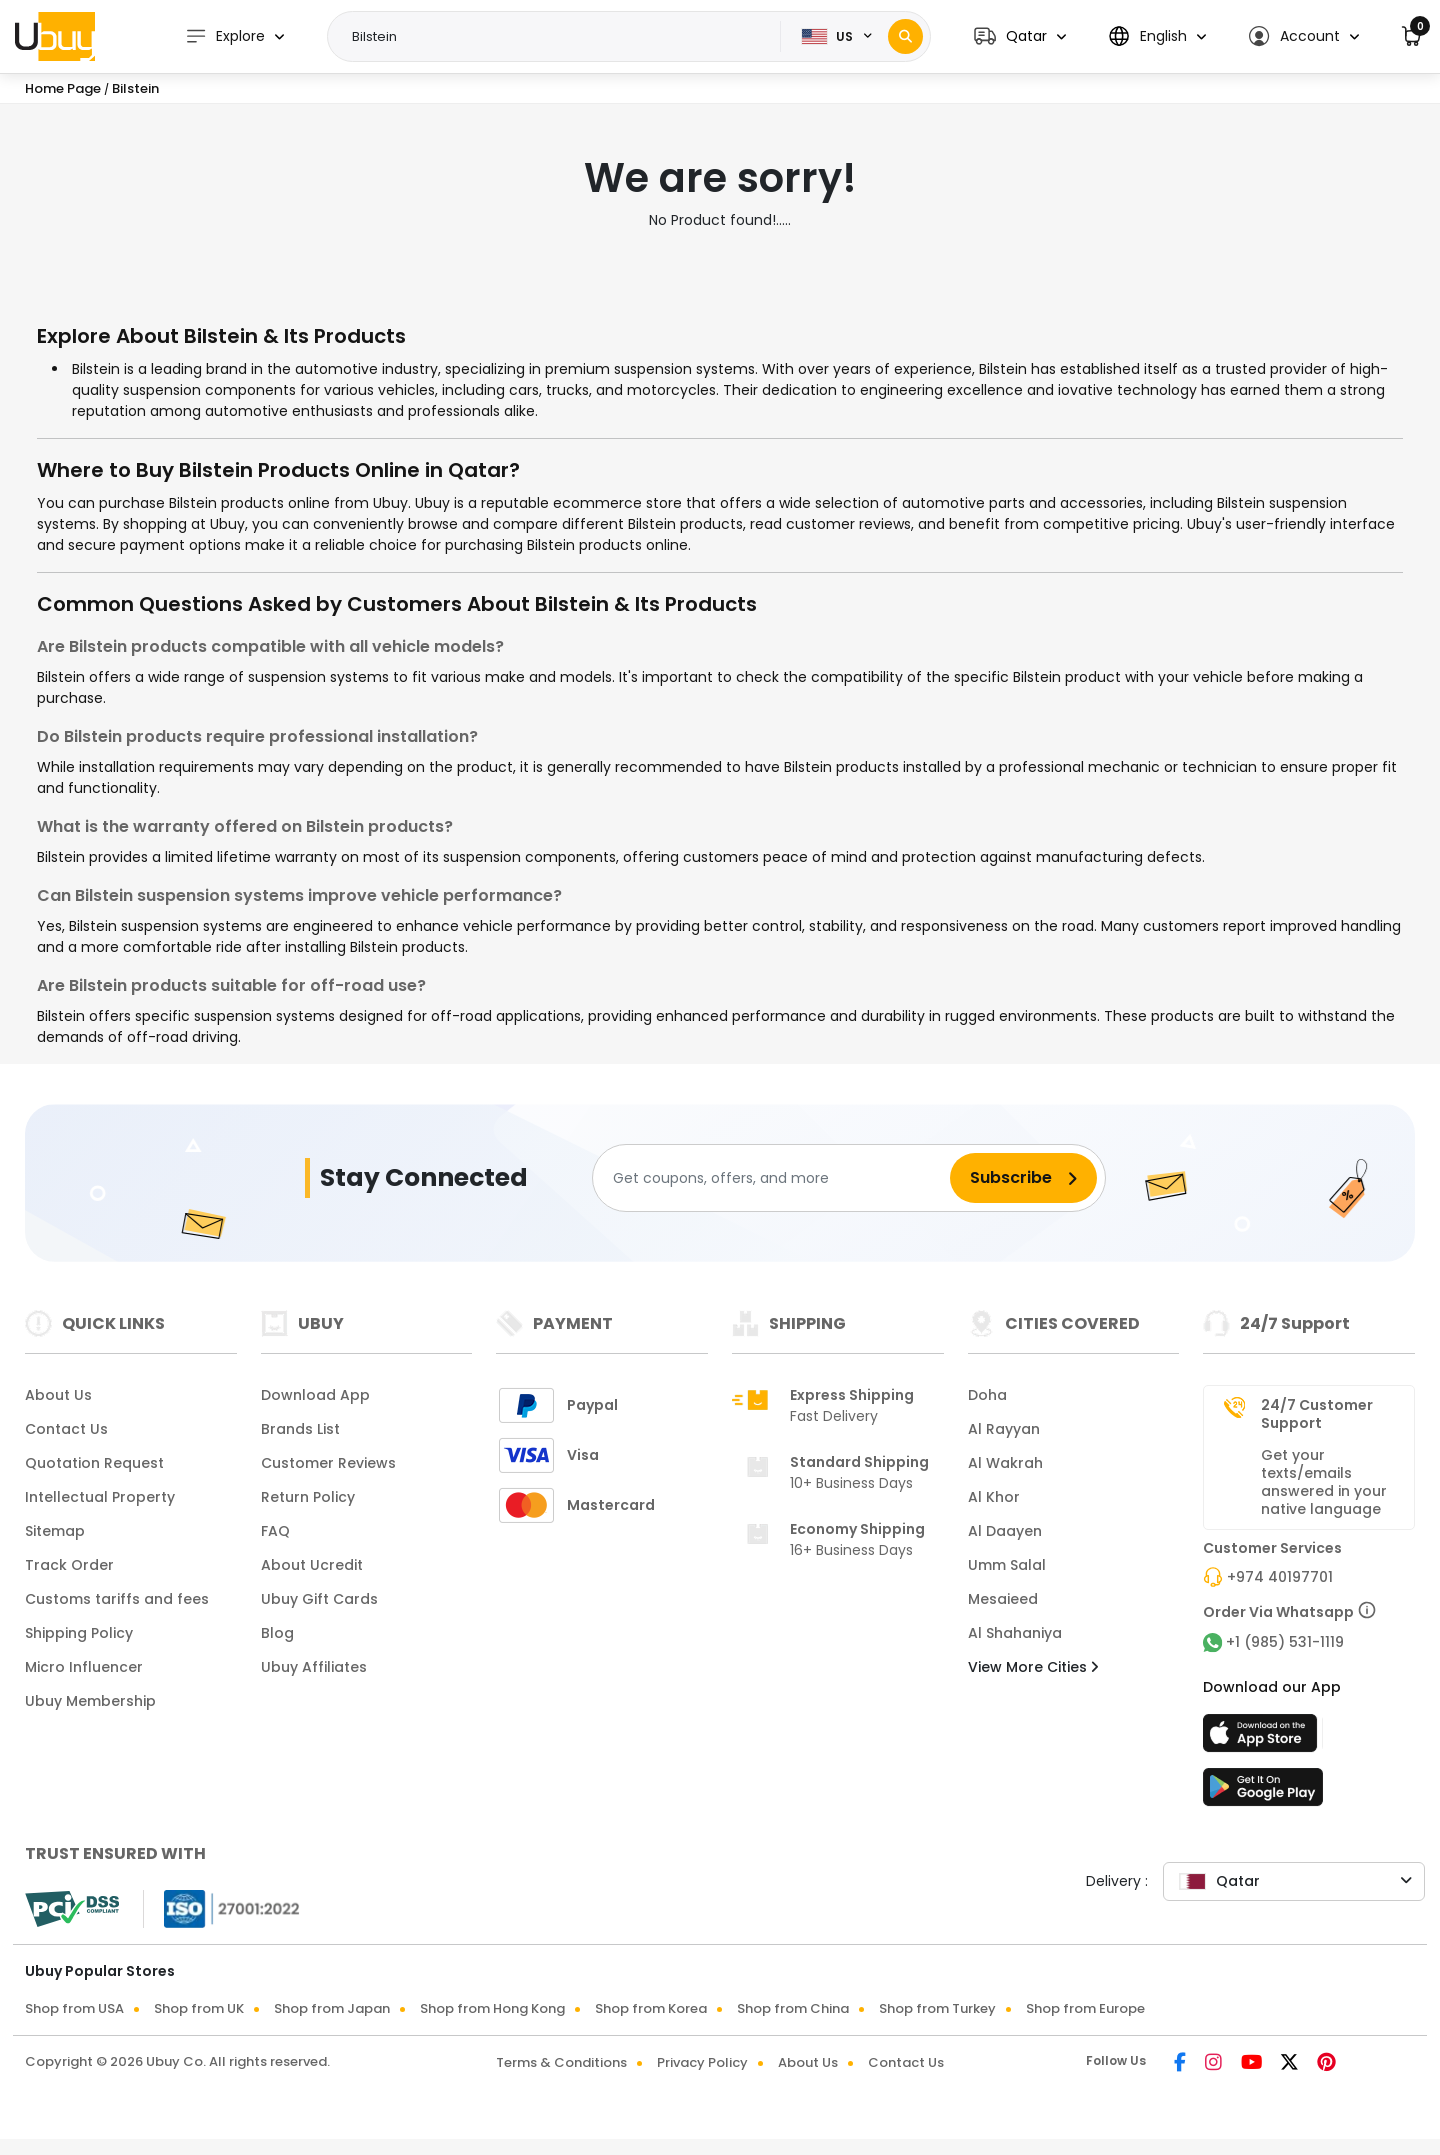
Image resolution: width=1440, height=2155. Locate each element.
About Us (58, 1395)
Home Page (63, 88)
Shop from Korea (651, 2008)
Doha (987, 1395)
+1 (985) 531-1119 (1285, 1642)
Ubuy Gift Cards (319, 1599)
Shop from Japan (332, 2008)
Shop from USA (74, 2008)
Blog (277, 1633)
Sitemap (55, 1531)
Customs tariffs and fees (117, 1599)
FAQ (275, 1531)
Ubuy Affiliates (314, 1667)
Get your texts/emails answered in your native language (1324, 1482)
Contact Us (66, 1429)
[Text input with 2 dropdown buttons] (560, 37)
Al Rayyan (1004, 1429)
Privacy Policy (702, 2062)
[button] (1020, 36)
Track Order (69, 1565)
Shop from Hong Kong (492, 2008)
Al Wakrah (1005, 1463)
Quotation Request (94, 1463)
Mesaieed (1003, 1599)
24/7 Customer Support (1317, 1414)
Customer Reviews (328, 1463)
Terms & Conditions (561, 2062)
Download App (315, 1395)
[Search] (905, 36)
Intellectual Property (100, 1497)
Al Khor (994, 1497)
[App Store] (1263, 1739)
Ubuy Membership (90, 1701)
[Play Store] (1263, 1793)
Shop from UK (199, 2008)
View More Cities (1033, 1667)
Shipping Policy (79, 1633)
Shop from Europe (1085, 2008)
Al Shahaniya (1015, 1633)
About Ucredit (312, 1565)
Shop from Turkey (937, 2008)
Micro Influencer (84, 1667)
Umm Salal (1007, 1565)
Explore (225, 36)
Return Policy (308, 1497)
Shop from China (793, 2008)
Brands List (300, 1429)
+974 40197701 (1280, 1577)
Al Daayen (1005, 1531)
